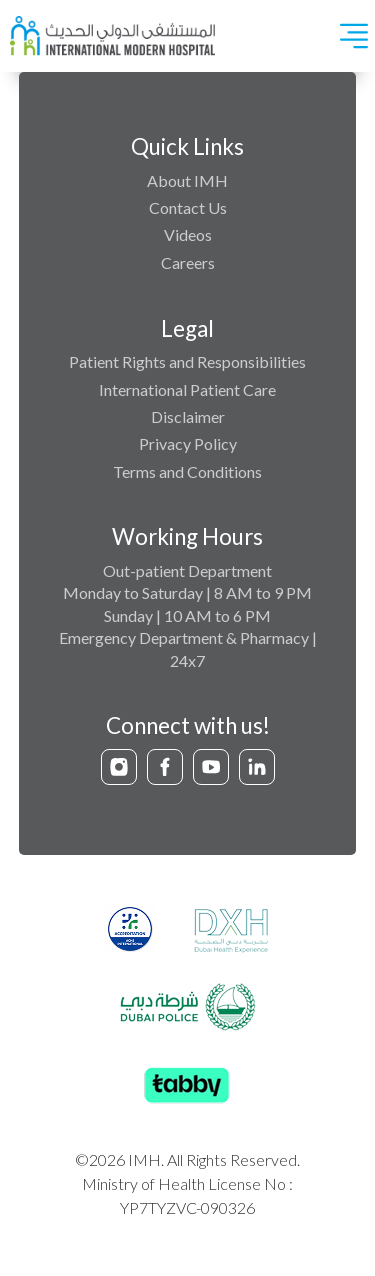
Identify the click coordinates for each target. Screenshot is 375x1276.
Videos (188, 234)
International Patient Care (187, 389)
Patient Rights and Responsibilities (187, 361)
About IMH (187, 180)
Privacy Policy (188, 443)
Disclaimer (188, 416)
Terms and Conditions (187, 471)
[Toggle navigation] (354, 36)
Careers (188, 262)
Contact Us (188, 207)
